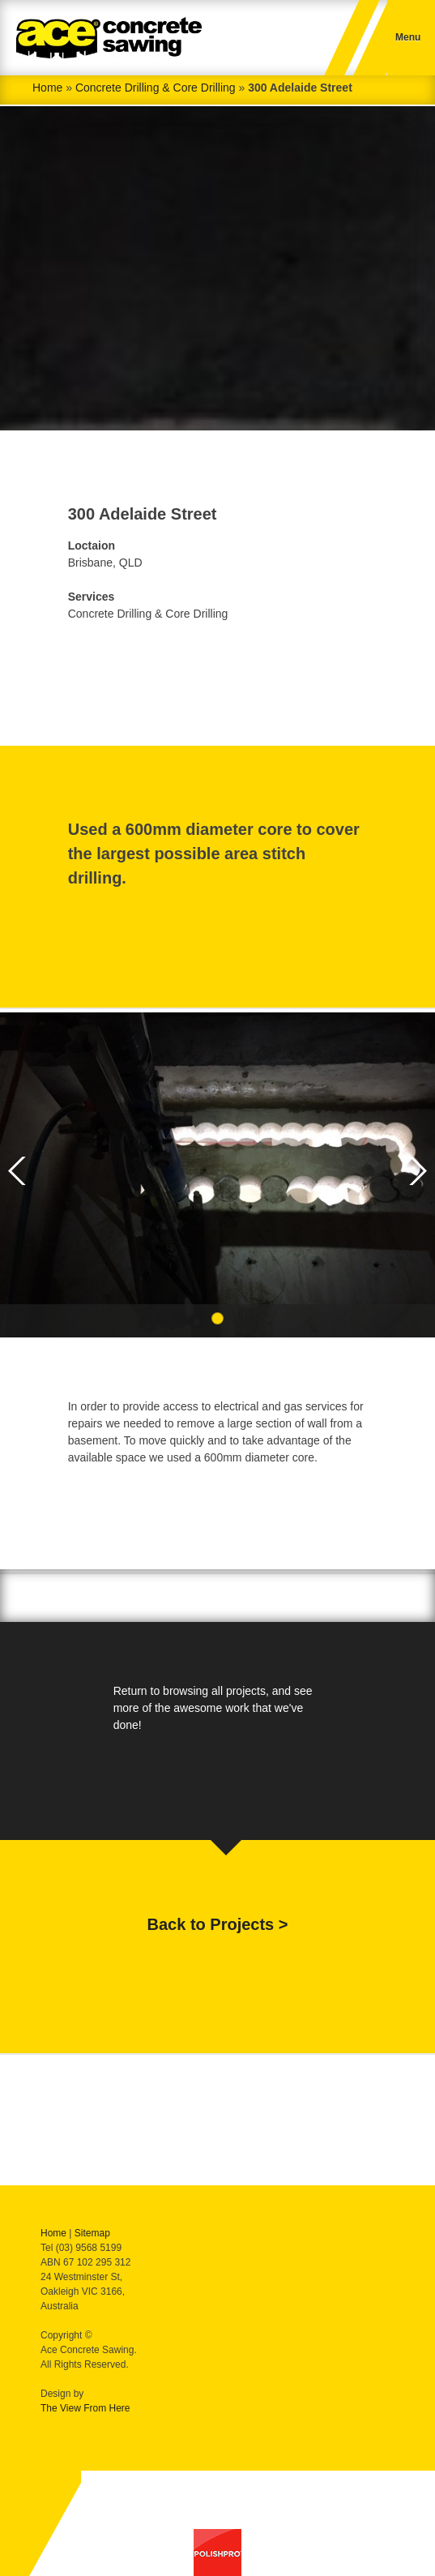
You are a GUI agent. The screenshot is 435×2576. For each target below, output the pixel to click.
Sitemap (92, 2233)
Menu (407, 37)
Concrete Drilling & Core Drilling (155, 87)
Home (47, 87)
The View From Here (85, 2408)
